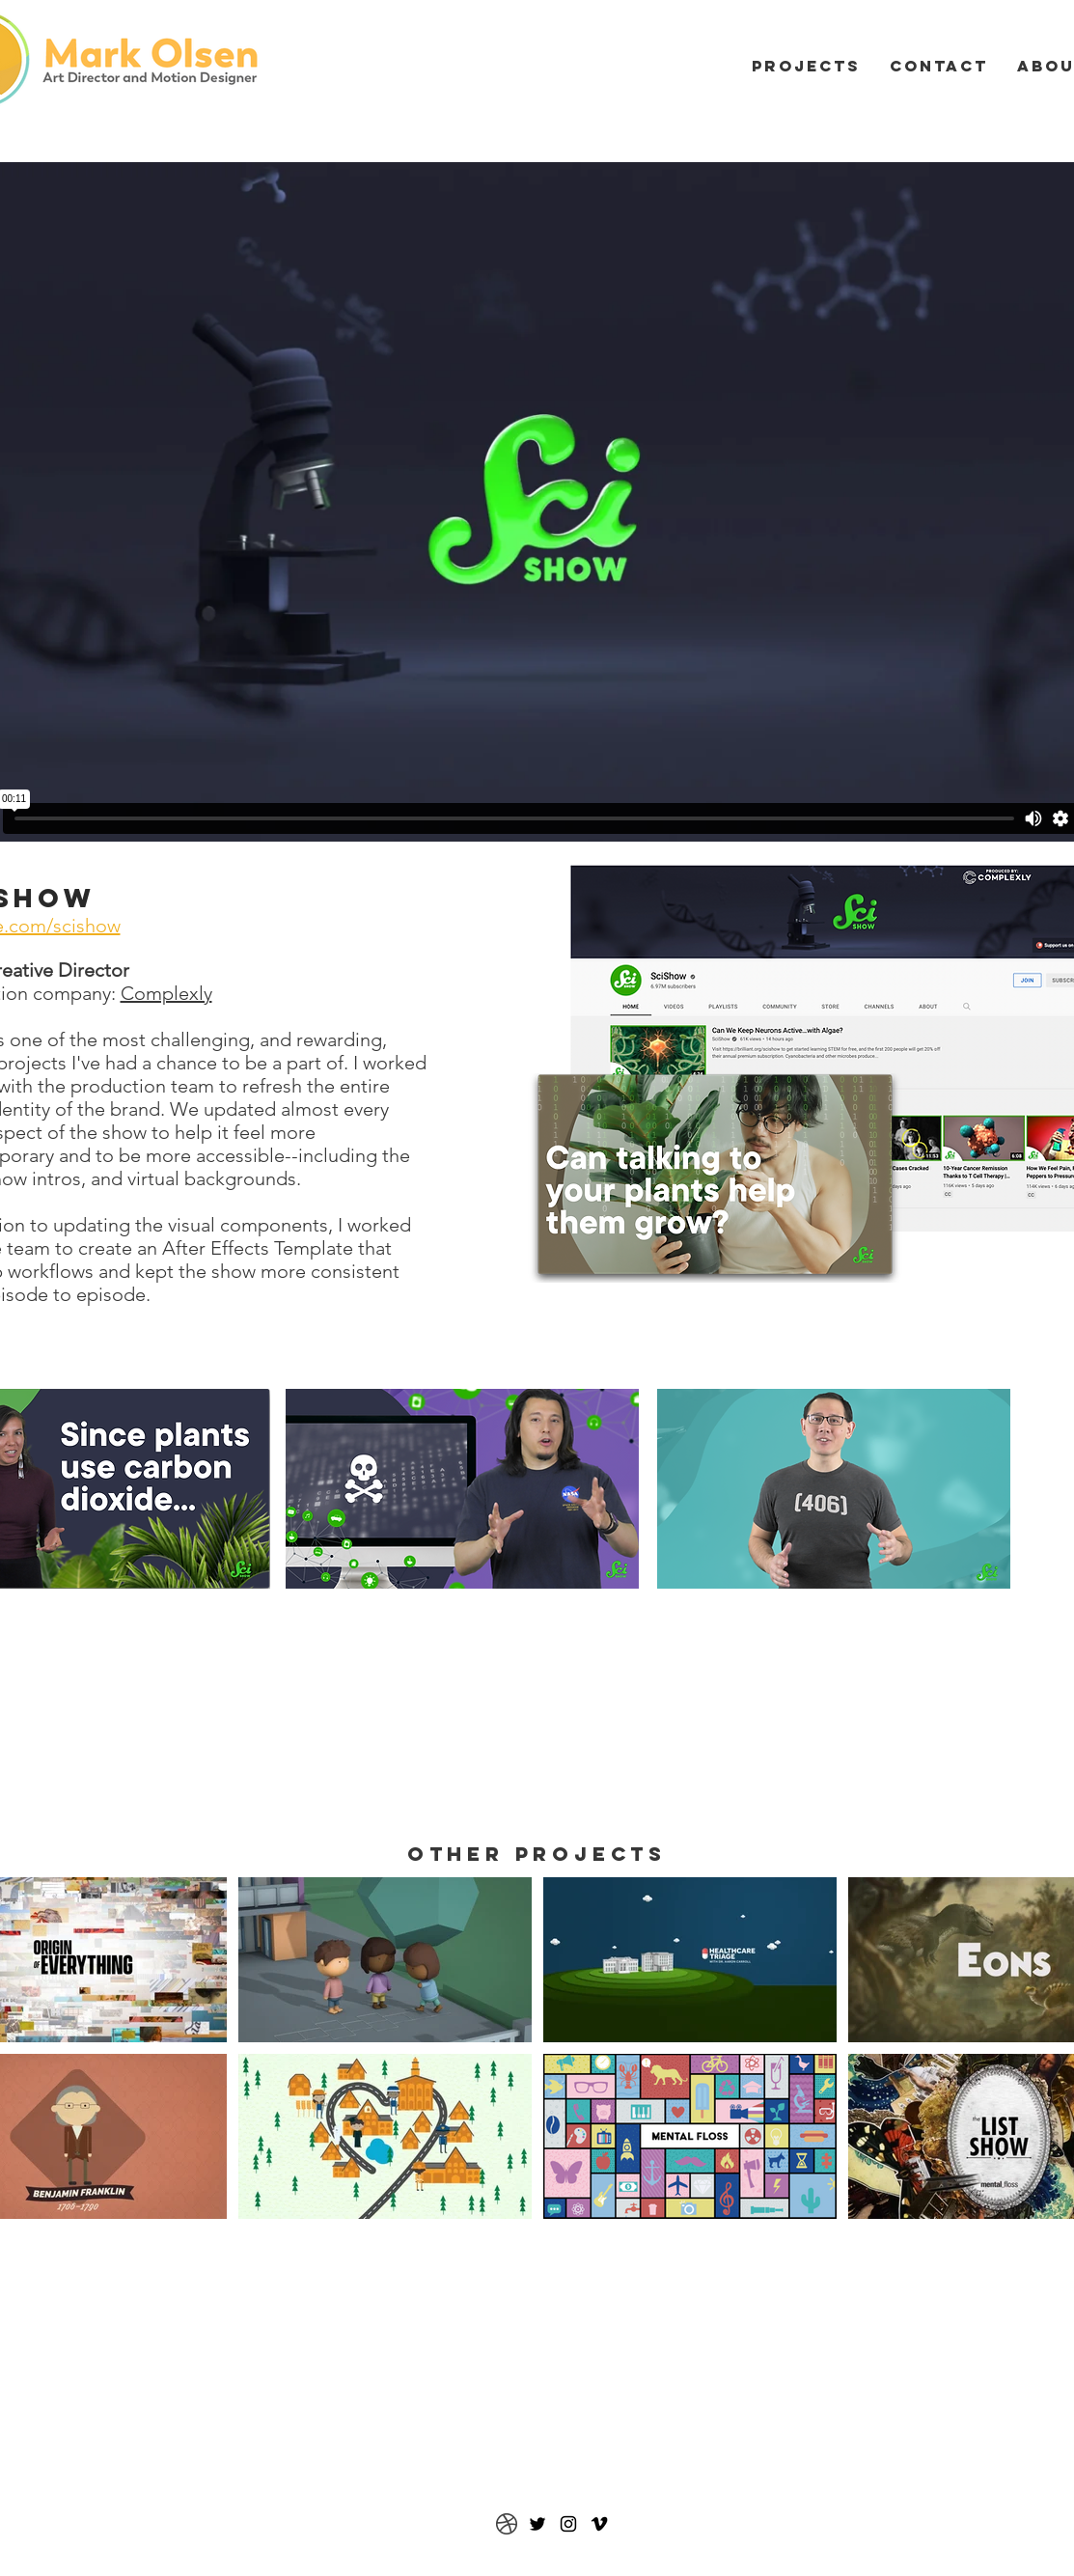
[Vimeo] (599, 2523)
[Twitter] (537, 2523)
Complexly (166, 993)
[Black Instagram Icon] (568, 2523)
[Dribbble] (506, 2523)
